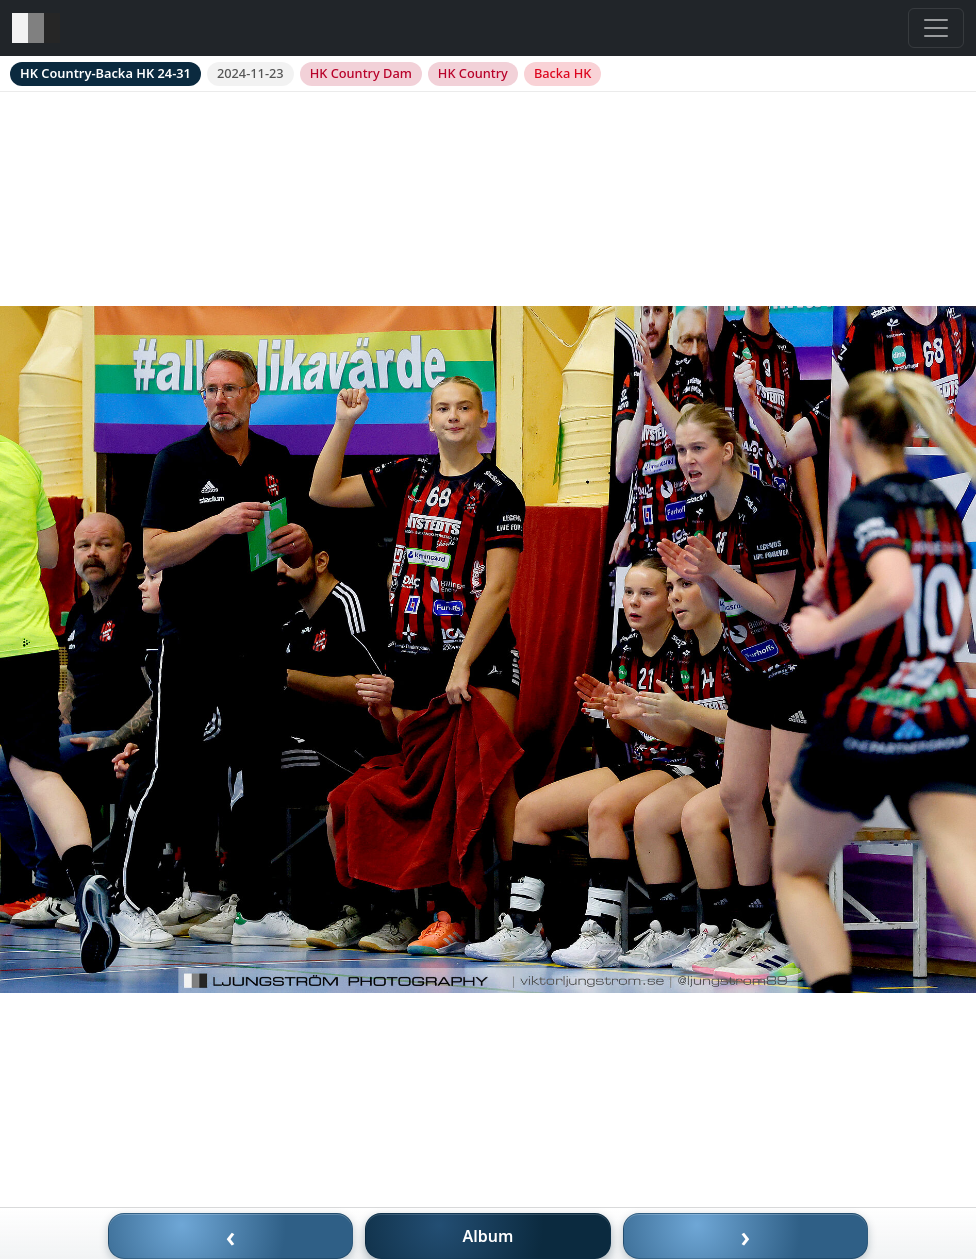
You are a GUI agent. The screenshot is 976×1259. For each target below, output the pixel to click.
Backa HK (562, 73)
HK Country (473, 73)
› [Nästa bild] (746, 1236)
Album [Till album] (488, 1236)
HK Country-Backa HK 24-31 (105, 73)
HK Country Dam (361, 73)
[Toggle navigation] (936, 28)
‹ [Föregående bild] (231, 1236)
